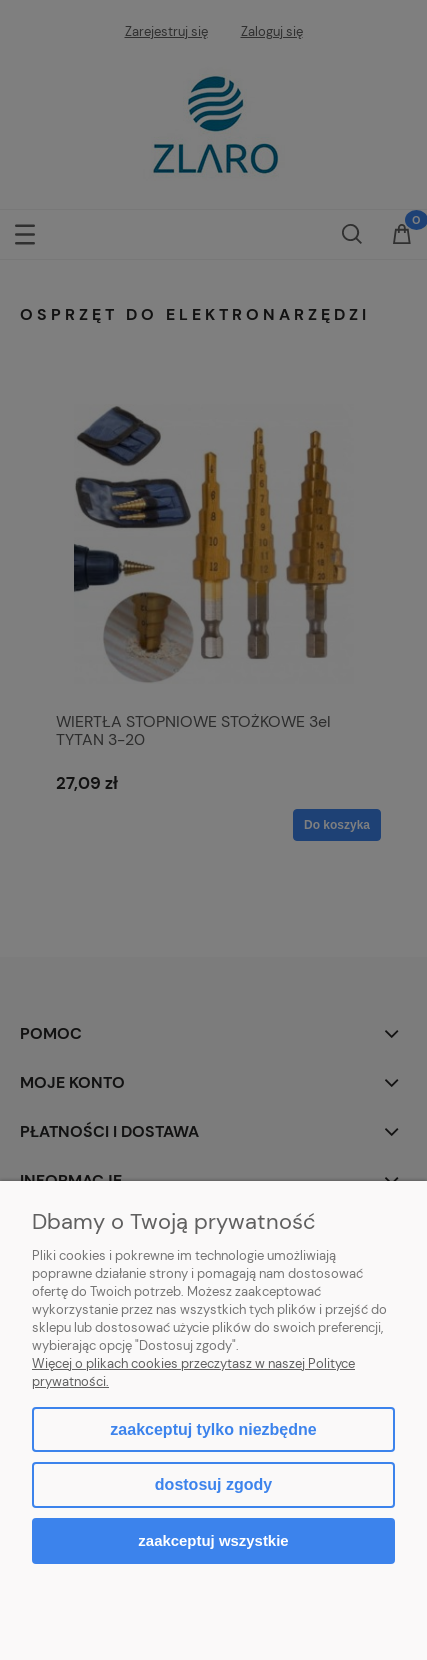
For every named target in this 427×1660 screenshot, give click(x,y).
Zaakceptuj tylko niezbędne (213, 1429)
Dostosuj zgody (213, 1484)
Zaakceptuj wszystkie (213, 1540)
